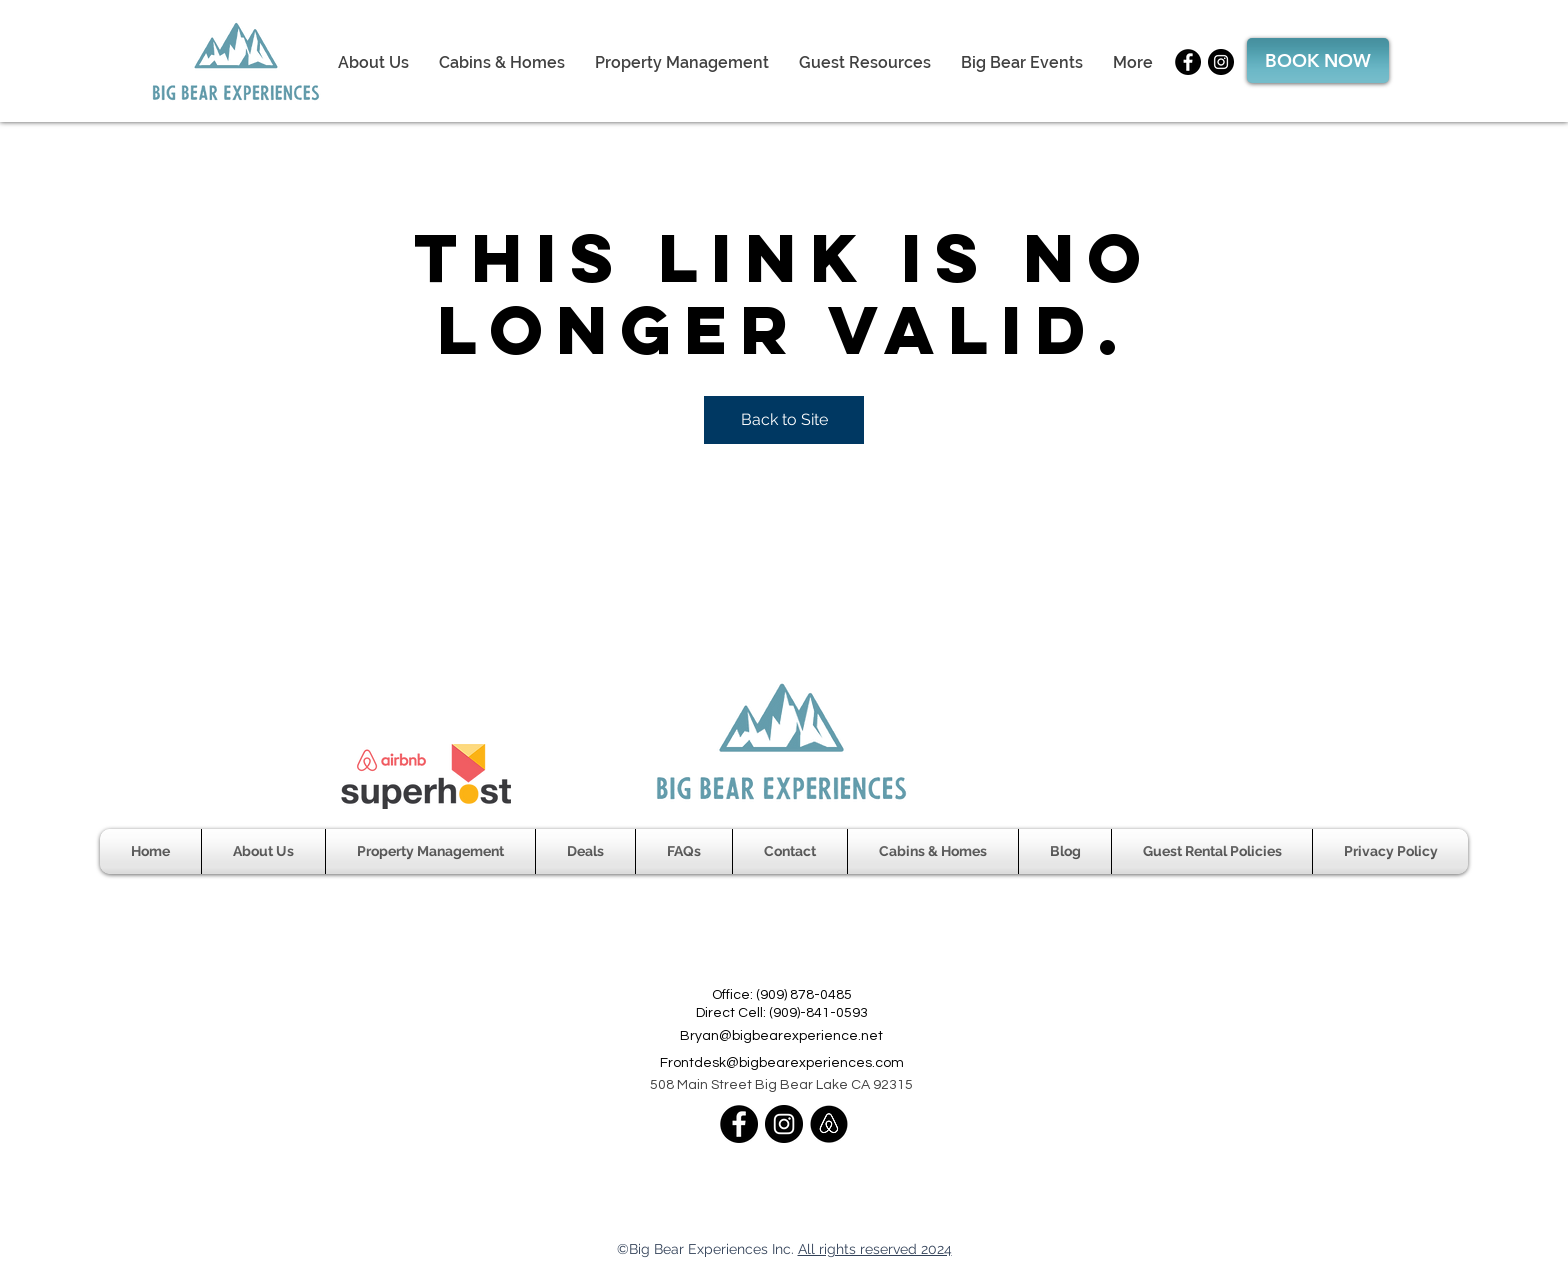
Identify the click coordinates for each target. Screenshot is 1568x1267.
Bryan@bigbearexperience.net (781, 1036)
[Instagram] (1221, 62)
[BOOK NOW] (1318, 60)
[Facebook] (1188, 62)
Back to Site (784, 419)
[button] (865, 62)
